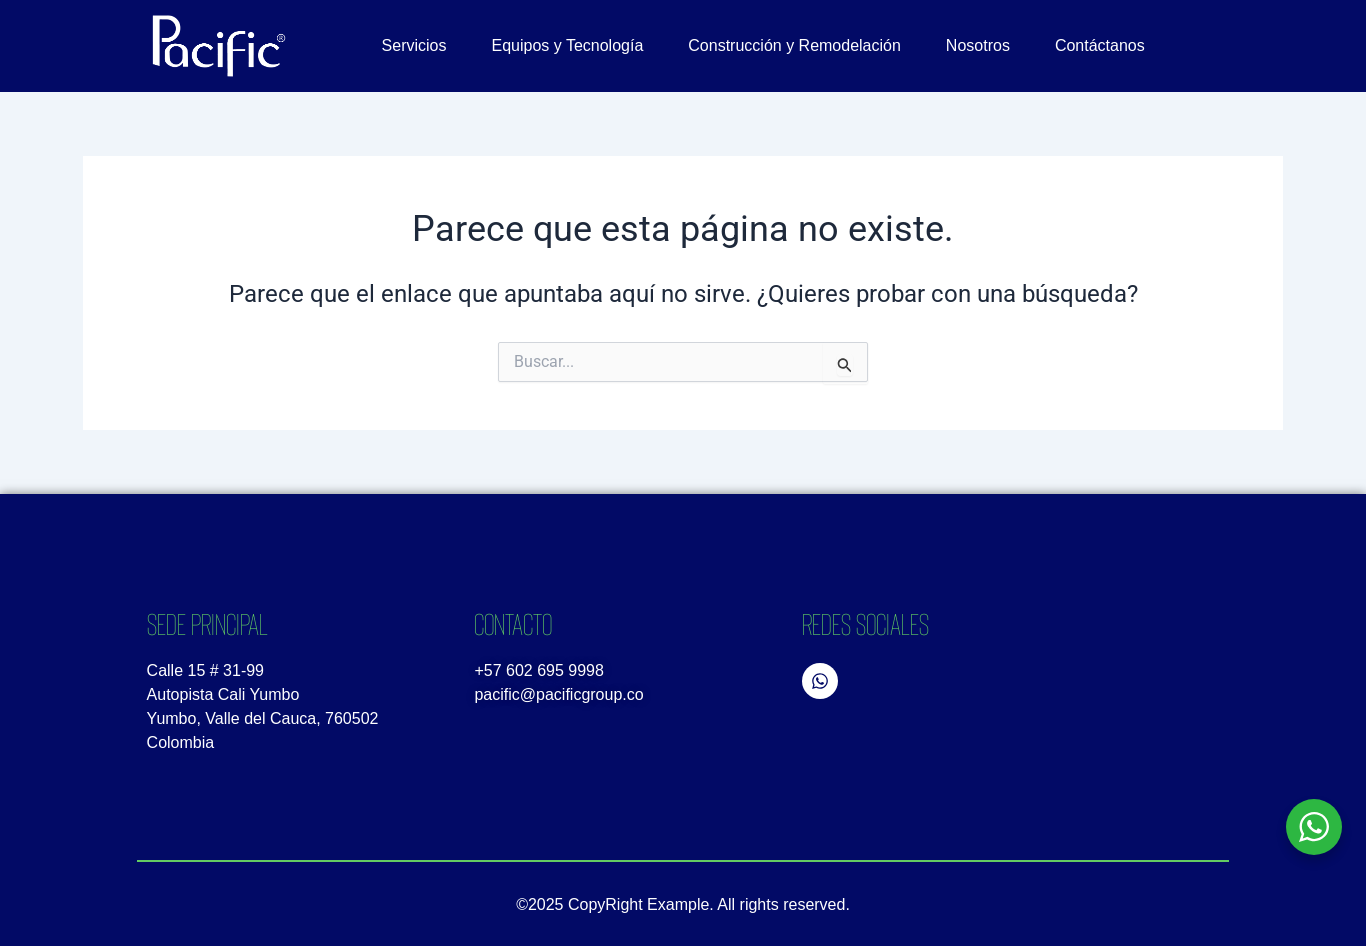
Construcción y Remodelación (794, 45)
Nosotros (978, 45)
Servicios (414, 45)
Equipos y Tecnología (568, 45)
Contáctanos (1100, 45)
